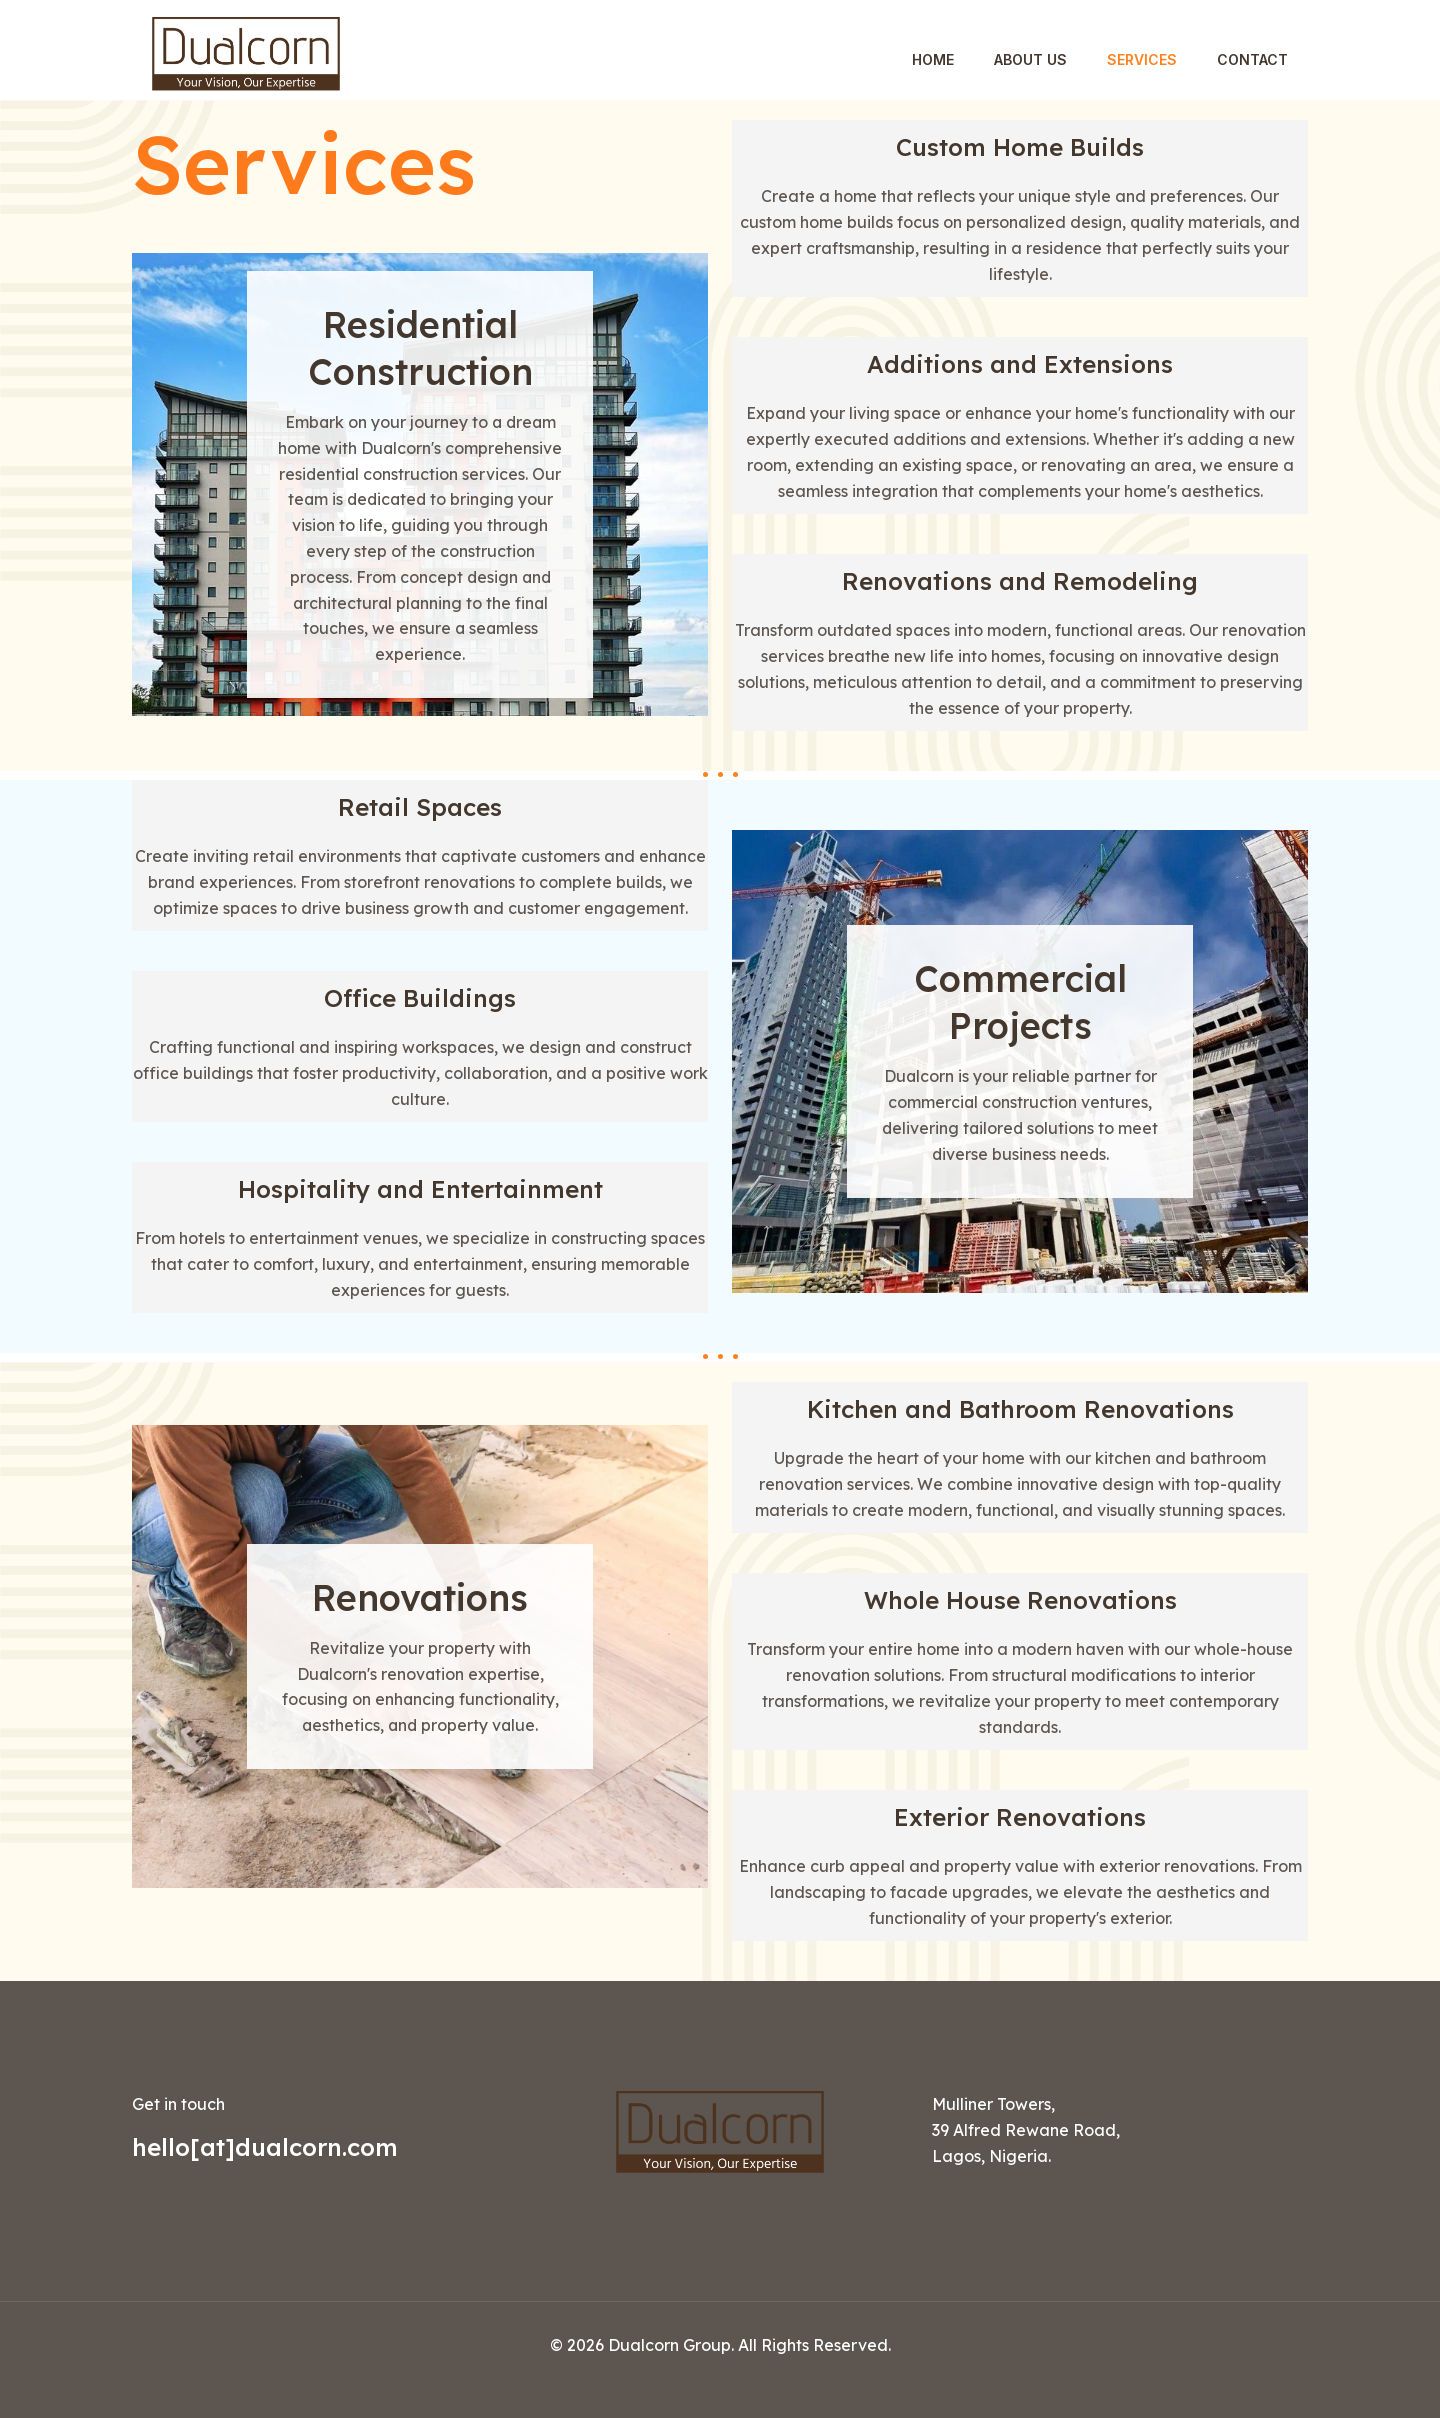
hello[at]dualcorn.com (265, 2147)
